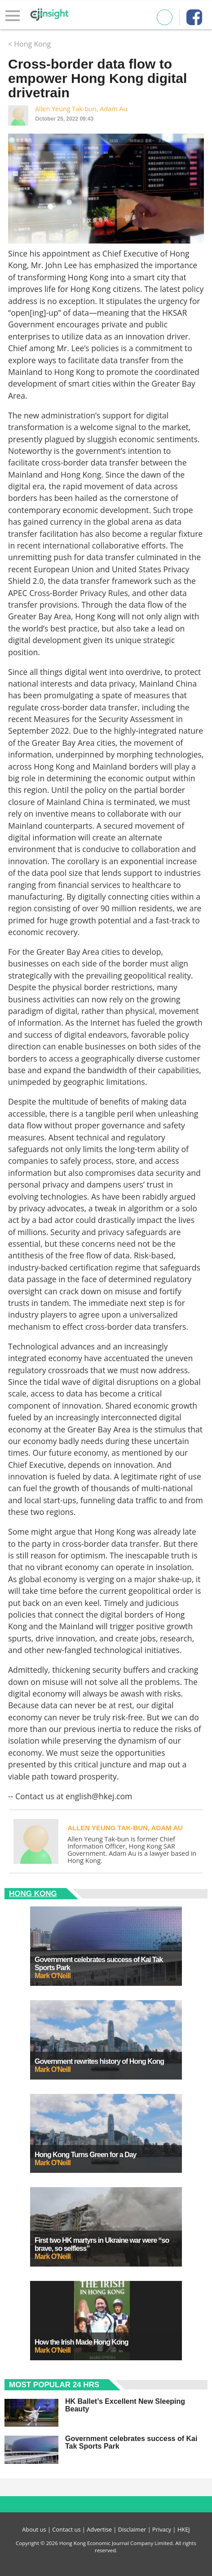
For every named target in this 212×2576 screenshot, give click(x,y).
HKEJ (183, 2529)
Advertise (99, 2529)
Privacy (161, 2529)
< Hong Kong (29, 44)
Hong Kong (33, 1893)
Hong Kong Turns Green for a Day (86, 2154)
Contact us (66, 2529)
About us (34, 2529)
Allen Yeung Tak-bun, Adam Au (81, 108)
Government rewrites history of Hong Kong (99, 2061)
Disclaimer (132, 2529)
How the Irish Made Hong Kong (81, 2342)
